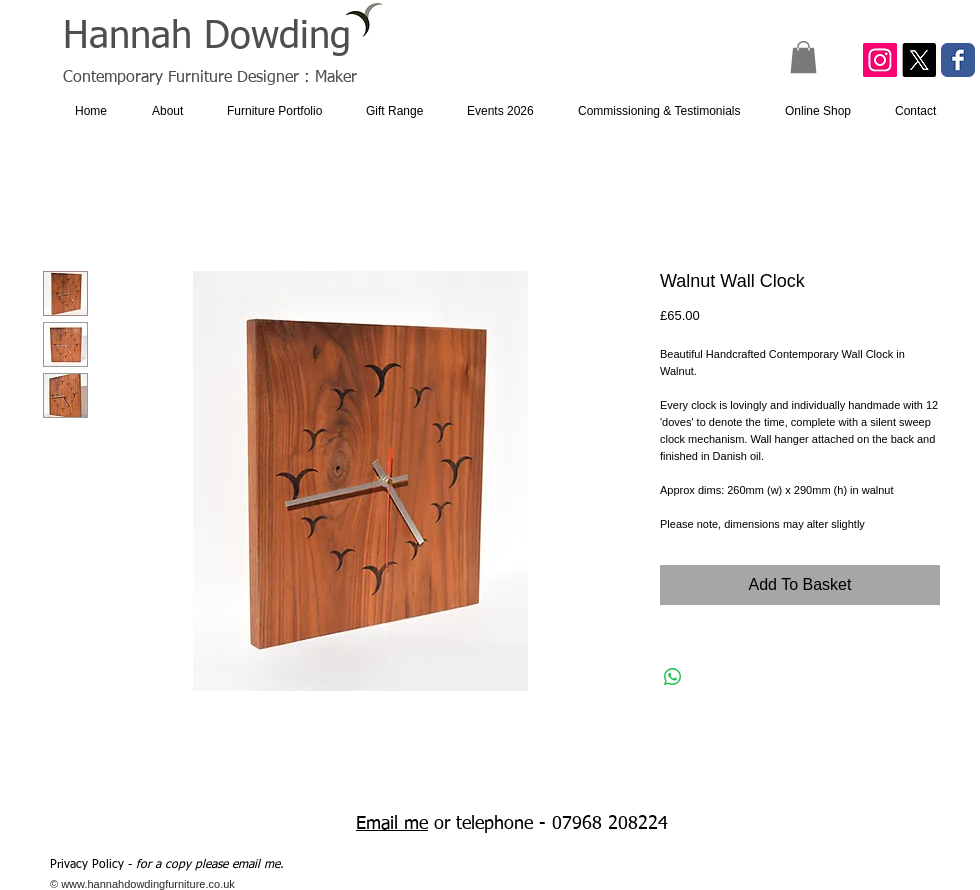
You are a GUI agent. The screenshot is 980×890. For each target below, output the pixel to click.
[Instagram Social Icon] (880, 60)
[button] (803, 57)
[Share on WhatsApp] (673, 677)
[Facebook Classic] (958, 60)
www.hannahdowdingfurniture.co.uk (148, 884)
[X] (919, 60)
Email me (392, 824)
